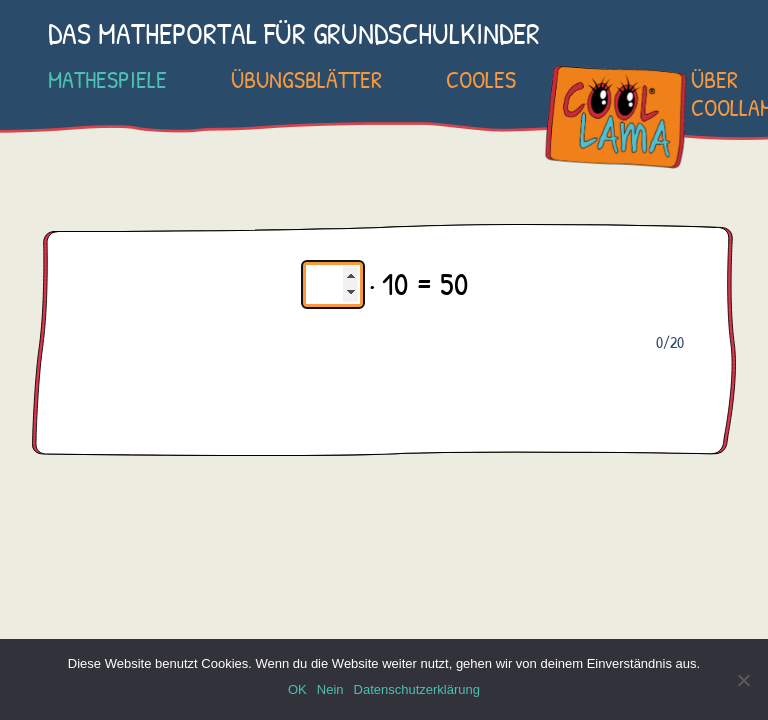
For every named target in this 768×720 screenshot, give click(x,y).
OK (297, 689)
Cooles (481, 79)
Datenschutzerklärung (417, 689)
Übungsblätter (306, 79)
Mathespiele (107, 79)
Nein (330, 689)
